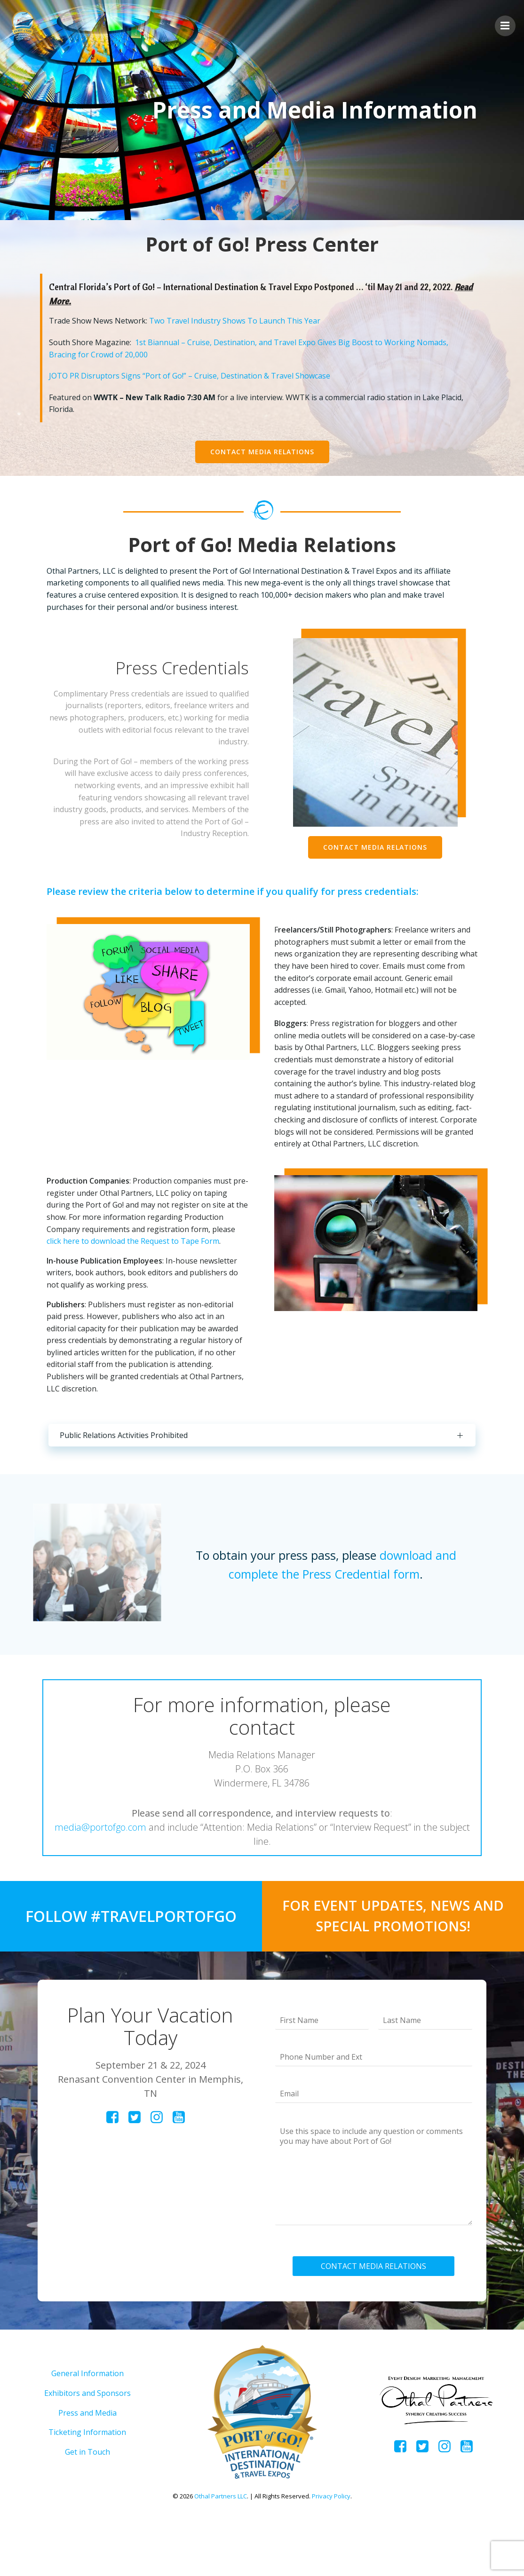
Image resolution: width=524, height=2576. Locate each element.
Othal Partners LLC (220, 2549)
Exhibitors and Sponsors (87, 2446)
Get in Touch (87, 2505)
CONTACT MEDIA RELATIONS (375, 2313)
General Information (87, 2427)
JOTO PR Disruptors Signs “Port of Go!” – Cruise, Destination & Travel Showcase (193, 380)
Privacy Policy (331, 2549)
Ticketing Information (87, 2486)
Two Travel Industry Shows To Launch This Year (238, 325)
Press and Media (87, 2466)
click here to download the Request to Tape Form (136, 1277)
